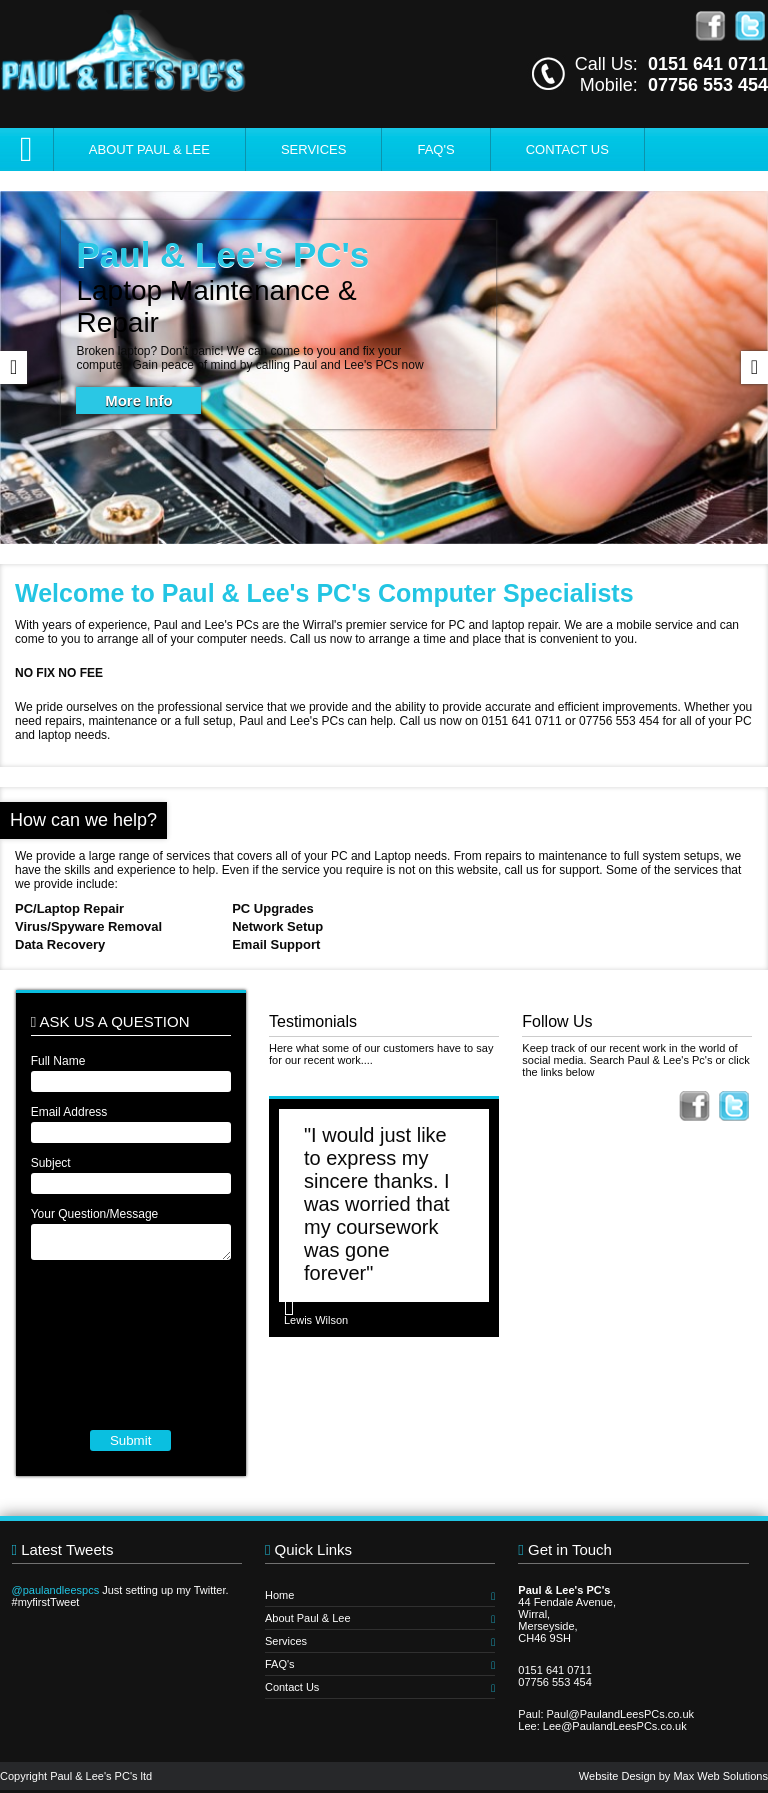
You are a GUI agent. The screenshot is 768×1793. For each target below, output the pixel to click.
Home (380, 1595)
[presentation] (131, 1345)
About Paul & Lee (149, 149)
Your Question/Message (95, 1214)
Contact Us (567, 149)
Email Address (69, 1112)
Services (314, 149)
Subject (51, 1163)
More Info (139, 400)
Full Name (58, 1061)
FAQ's (435, 149)
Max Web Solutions (720, 1776)
